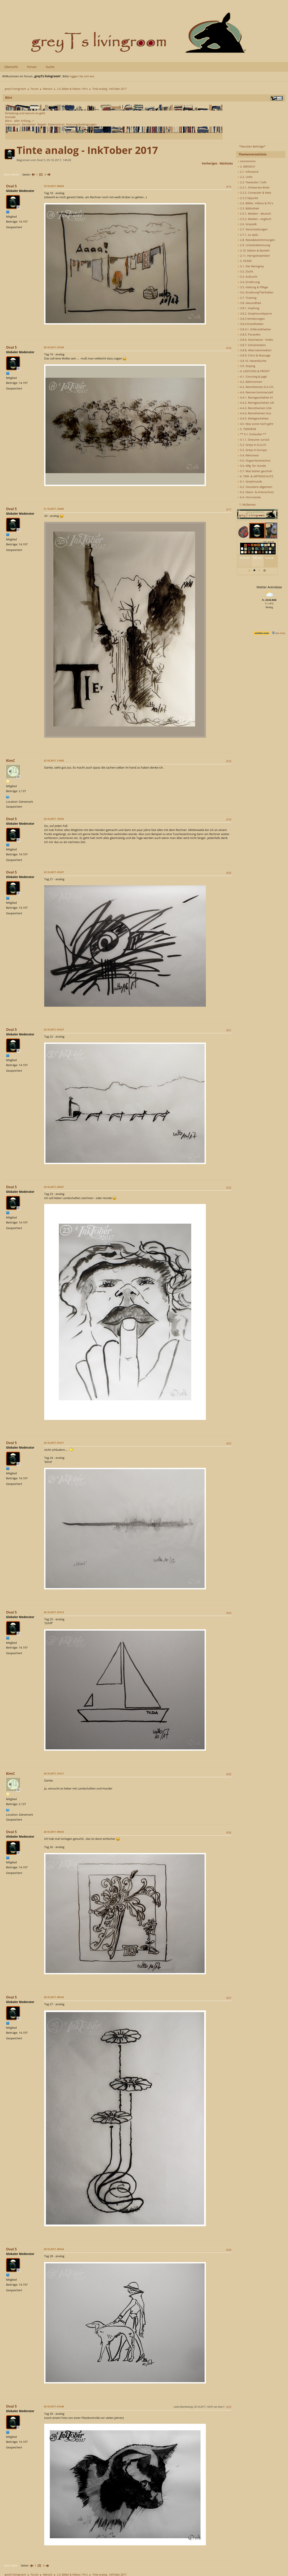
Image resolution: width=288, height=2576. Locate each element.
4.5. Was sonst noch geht (255, 424)
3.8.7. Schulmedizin (252, 345)
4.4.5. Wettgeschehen (253, 418)
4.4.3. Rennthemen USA (255, 408)
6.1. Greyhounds (250, 481)
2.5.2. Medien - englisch (254, 219)
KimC (10, 760)
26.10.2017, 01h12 (54, 1612)
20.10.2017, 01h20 (54, 347)
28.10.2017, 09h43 (54, 1831)
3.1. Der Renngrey (251, 266)
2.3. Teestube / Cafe (252, 182)
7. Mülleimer (247, 504)
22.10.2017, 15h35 (54, 818)
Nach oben (10, 2565)
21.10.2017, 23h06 (54, 508)
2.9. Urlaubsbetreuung (254, 245)
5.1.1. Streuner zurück (253, 439)
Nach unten (11, 174)
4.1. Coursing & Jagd (252, 376)
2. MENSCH (246, 166)
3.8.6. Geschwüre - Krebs (255, 340)
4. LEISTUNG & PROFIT (254, 371)
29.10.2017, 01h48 (54, 2406)
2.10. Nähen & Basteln (254, 250)
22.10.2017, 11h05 (54, 760)
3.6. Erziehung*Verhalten (255, 292)
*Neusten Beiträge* (252, 146)
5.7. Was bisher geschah (255, 471)
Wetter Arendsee (269, 587)
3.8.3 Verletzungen (251, 319)
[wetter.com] (261, 634)
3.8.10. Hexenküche (252, 361)
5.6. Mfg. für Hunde (252, 466)
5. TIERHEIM (247, 429)
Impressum (12, 124)
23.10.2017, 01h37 (54, 872)
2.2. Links (245, 177)
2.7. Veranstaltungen (253, 229)
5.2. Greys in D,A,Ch (252, 445)
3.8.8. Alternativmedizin (254, 350)
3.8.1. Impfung (248, 308)
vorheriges (209, 163)
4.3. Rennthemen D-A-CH (255, 387)
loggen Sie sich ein (82, 76)
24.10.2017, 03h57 (54, 1186)
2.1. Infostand (248, 172)
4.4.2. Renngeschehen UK (256, 403)
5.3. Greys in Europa (252, 450)
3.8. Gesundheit (249, 303)
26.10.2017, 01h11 (54, 1442)
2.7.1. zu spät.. (248, 235)
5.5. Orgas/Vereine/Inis (254, 460)
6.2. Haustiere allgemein (255, 487)
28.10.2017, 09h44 (54, 2249)
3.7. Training (247, 298)
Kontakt (10, 117)
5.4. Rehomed (248, 455)
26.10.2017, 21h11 (54, 1773)
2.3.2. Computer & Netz (254, 193)
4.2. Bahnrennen (250, 382)
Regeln (41, 124)
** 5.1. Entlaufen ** (252, 434)
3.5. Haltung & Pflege (253, 287)
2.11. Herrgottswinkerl (254, 256)
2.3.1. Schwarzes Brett (253, 187)
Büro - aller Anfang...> (19, 121)
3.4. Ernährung (249, 282)
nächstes (226, 163)
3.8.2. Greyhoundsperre (255, 313)
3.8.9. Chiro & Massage (254, 355)
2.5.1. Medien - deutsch (254, 213)
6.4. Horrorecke (249, 497)
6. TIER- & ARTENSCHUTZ (255, 476)
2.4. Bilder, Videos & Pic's (255, 203)
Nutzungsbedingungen (81, 124)
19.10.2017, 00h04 (54, 186)
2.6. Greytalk (247, 224)
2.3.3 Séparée (248, 198)
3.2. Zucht (245, 271)
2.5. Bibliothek (248, 208)
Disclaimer (29, 124)
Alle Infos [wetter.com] (278, 633)
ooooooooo (247, 161)
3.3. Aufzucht (247, 276)
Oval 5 (11, 186)
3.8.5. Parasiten (249, 334)
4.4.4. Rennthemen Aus (254, 413)
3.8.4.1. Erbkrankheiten (254, 329)
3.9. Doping (246, 366)
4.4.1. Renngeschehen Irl (255, 397)
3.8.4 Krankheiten (250, 324)
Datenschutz (56, 124)
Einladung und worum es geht (25, 113)
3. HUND (245, 261)
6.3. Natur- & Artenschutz (256, 492)
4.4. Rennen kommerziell (255, 392)
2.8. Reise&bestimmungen (256, 240)
